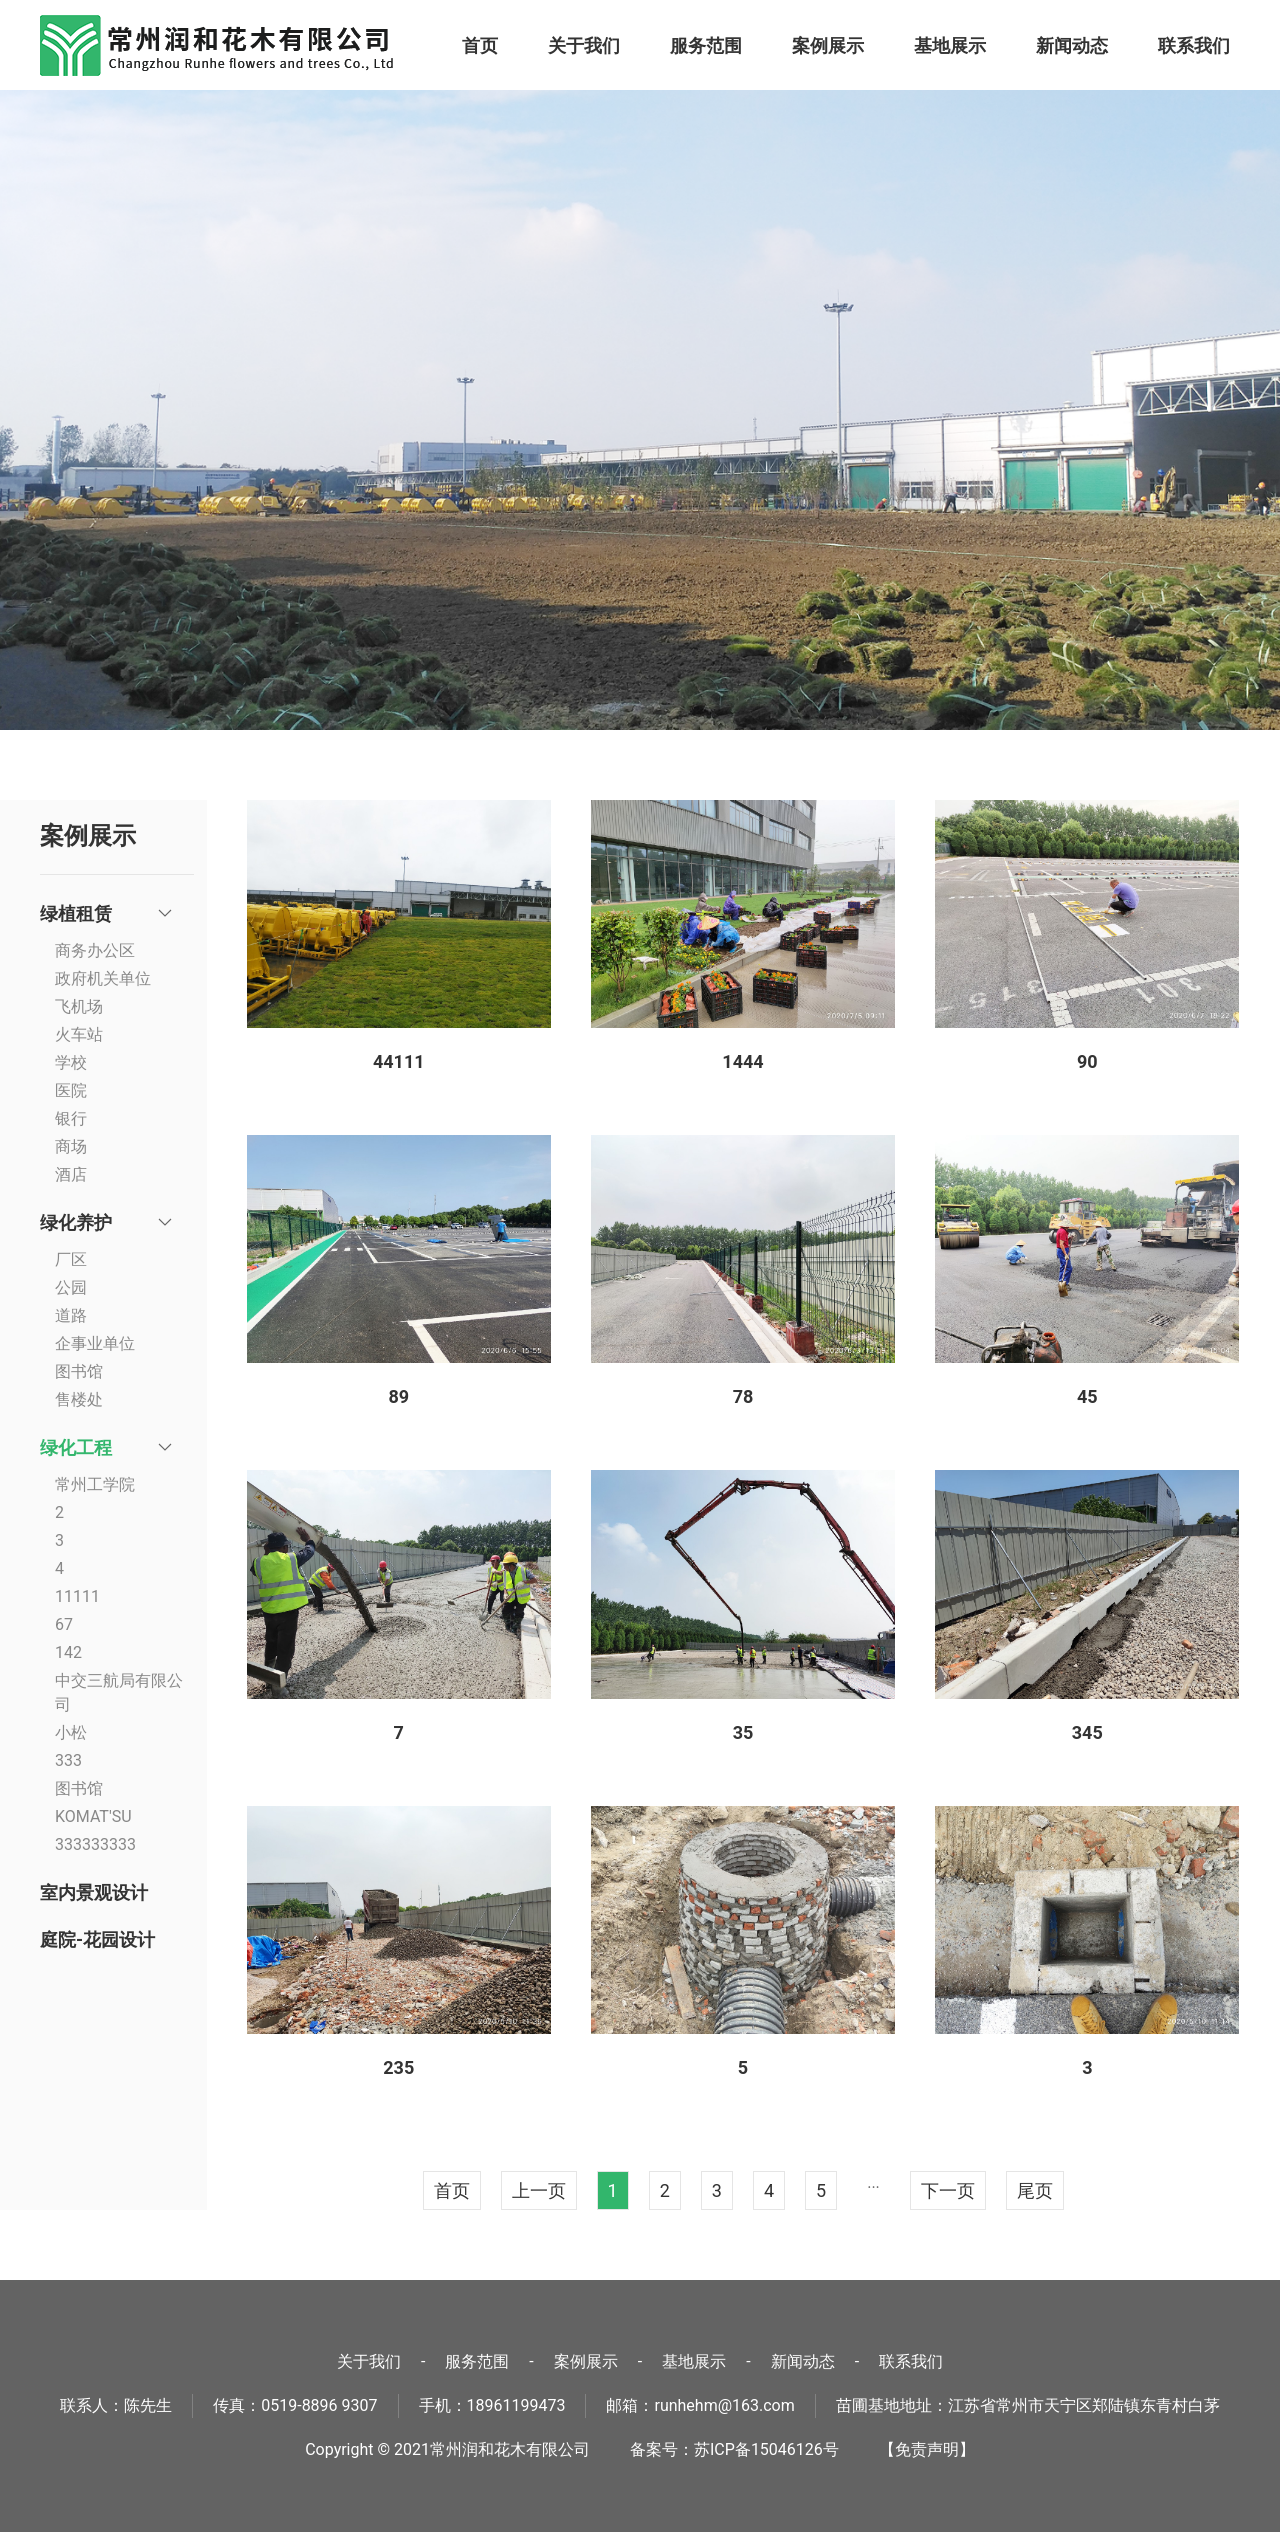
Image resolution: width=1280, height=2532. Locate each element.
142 (68, 1652)
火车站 (79, 1034)
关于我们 (584, 45)
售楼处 (79, 1399)
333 (68, 1760)
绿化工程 (76, 1447)
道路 (71, 1315)
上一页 (539, 2190)
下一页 (948, 2190)
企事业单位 (95, 1343)
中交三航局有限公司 (119, 1692)
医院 (71, 1090)
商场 (71, 1146)
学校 (71, 1062)
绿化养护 (76, 1222)
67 (64, 1624)
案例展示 (828, 45)
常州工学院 (95, 1484)
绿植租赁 (76, 913)
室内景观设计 (94, 1892)
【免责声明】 (927, 2449)
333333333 (95, 1844)
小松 (71, 1732)
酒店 (71, 1174)
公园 (71, 1287)
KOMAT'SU (93, 1816)
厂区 (71, 1259)
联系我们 (1194, 45)
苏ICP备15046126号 (766, 2449)
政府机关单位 (103, 978)
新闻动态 (1072, 45)
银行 (71, 1118)
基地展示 (950, 45)
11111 (77, 1596)
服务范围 (706, 45)
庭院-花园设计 (97, 1939)
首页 (480, 45)
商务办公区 (95, 950)
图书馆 (79, 1371)
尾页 (1035, 2190)
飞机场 (79, 1006)
